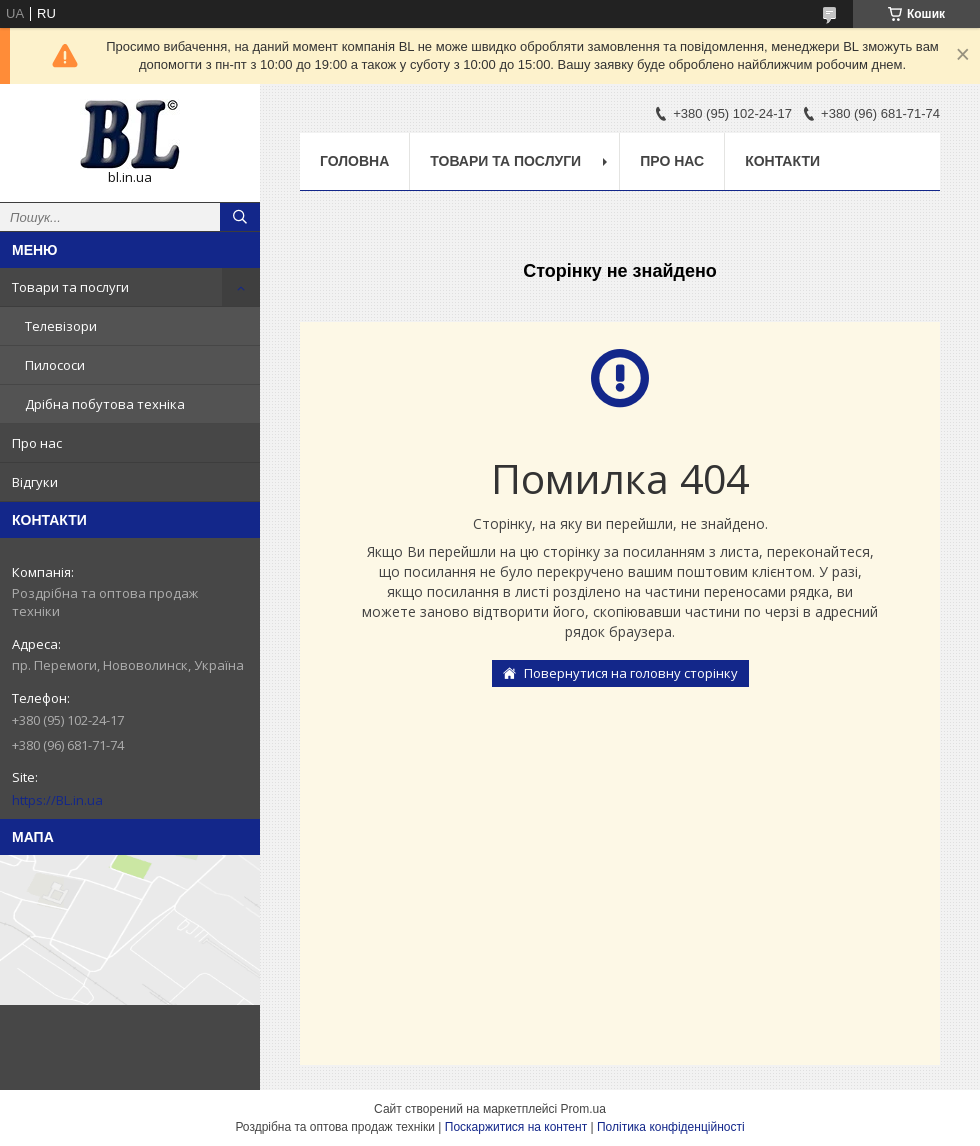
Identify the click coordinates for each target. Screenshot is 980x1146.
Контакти (782, 161)
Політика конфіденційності (671, 1127)
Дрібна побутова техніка (105, 404)
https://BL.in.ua (57, 800)
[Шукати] (240, 217)
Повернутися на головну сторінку (631, 673)
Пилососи (55, 365)
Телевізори (61, 326)
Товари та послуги (70, 287)
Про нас (37, 443)
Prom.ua (583, 1109)
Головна (354, 161)
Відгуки (35, 482)
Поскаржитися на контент (516, 1127)
